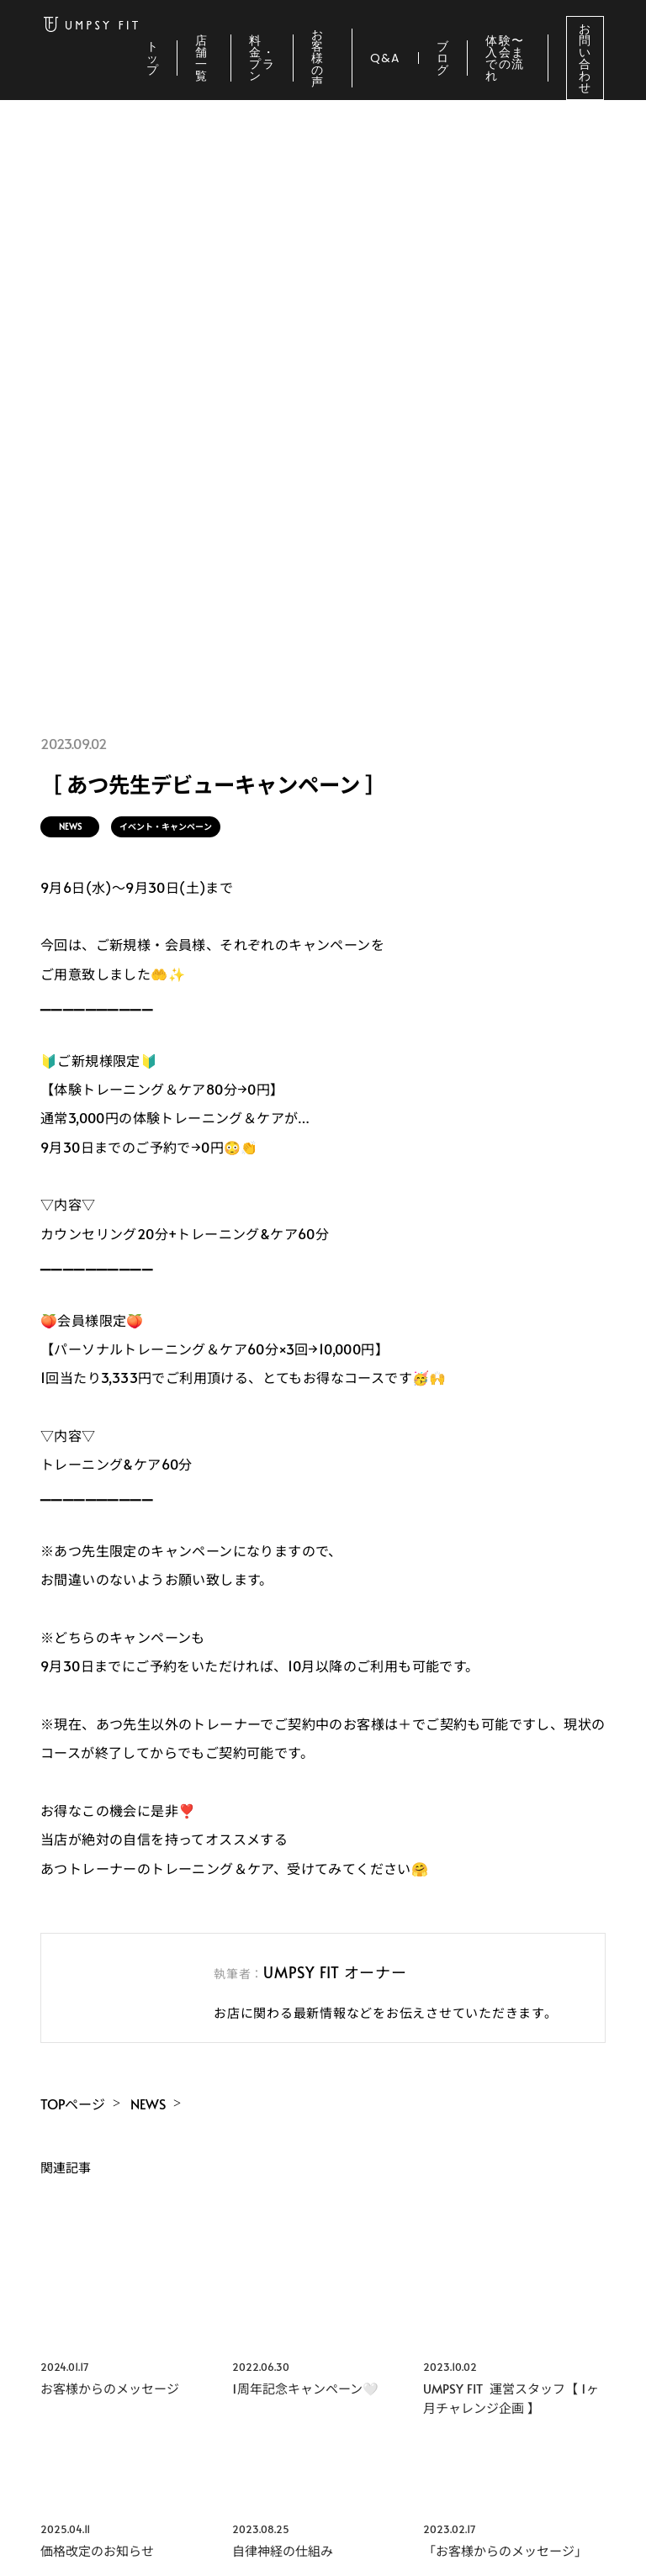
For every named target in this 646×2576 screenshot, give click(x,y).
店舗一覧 (201, 58)
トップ (152, 58)
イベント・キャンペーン (165, 826)
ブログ (443, 58)
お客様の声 (317, 58)
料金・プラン (262, 58)
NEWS (70, 826)
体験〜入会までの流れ (504, 58)
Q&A (385, 58)
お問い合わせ (585, 58)
